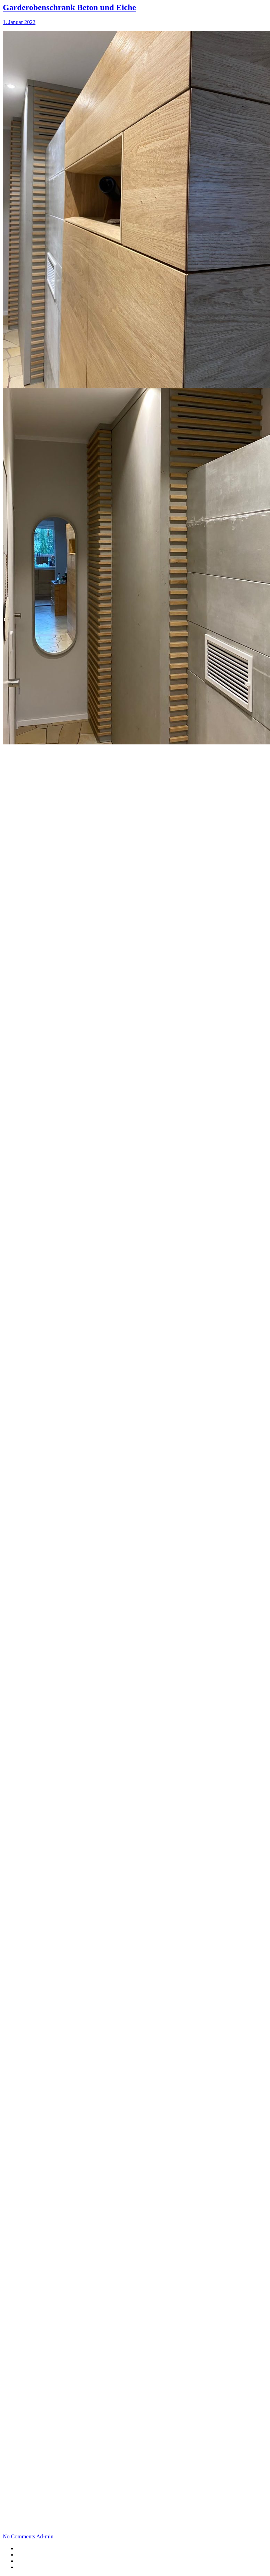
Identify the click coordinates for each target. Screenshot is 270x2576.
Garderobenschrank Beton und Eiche (69, 7)
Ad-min (45, 2536)
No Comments (19, 2536)
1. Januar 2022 (19, 22)
